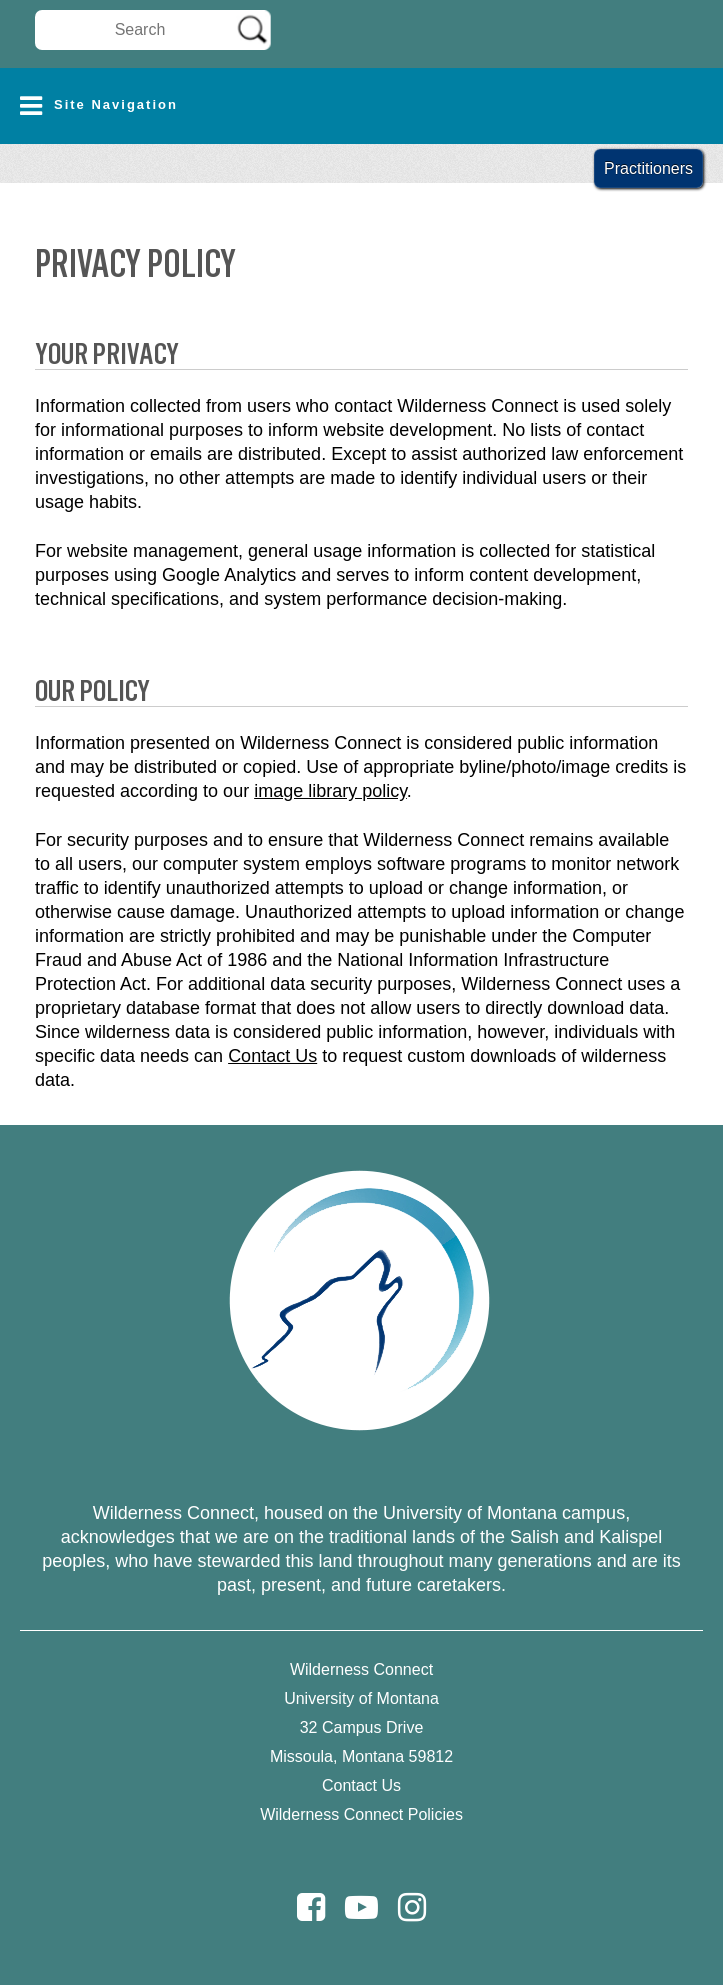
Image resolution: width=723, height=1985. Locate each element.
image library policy (330, 791)
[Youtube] (361, 1907)
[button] (361, 106)
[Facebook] (311, 1907)
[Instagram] (412, 1907)
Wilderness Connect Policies (361, 1814)
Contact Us (272, 1056)
